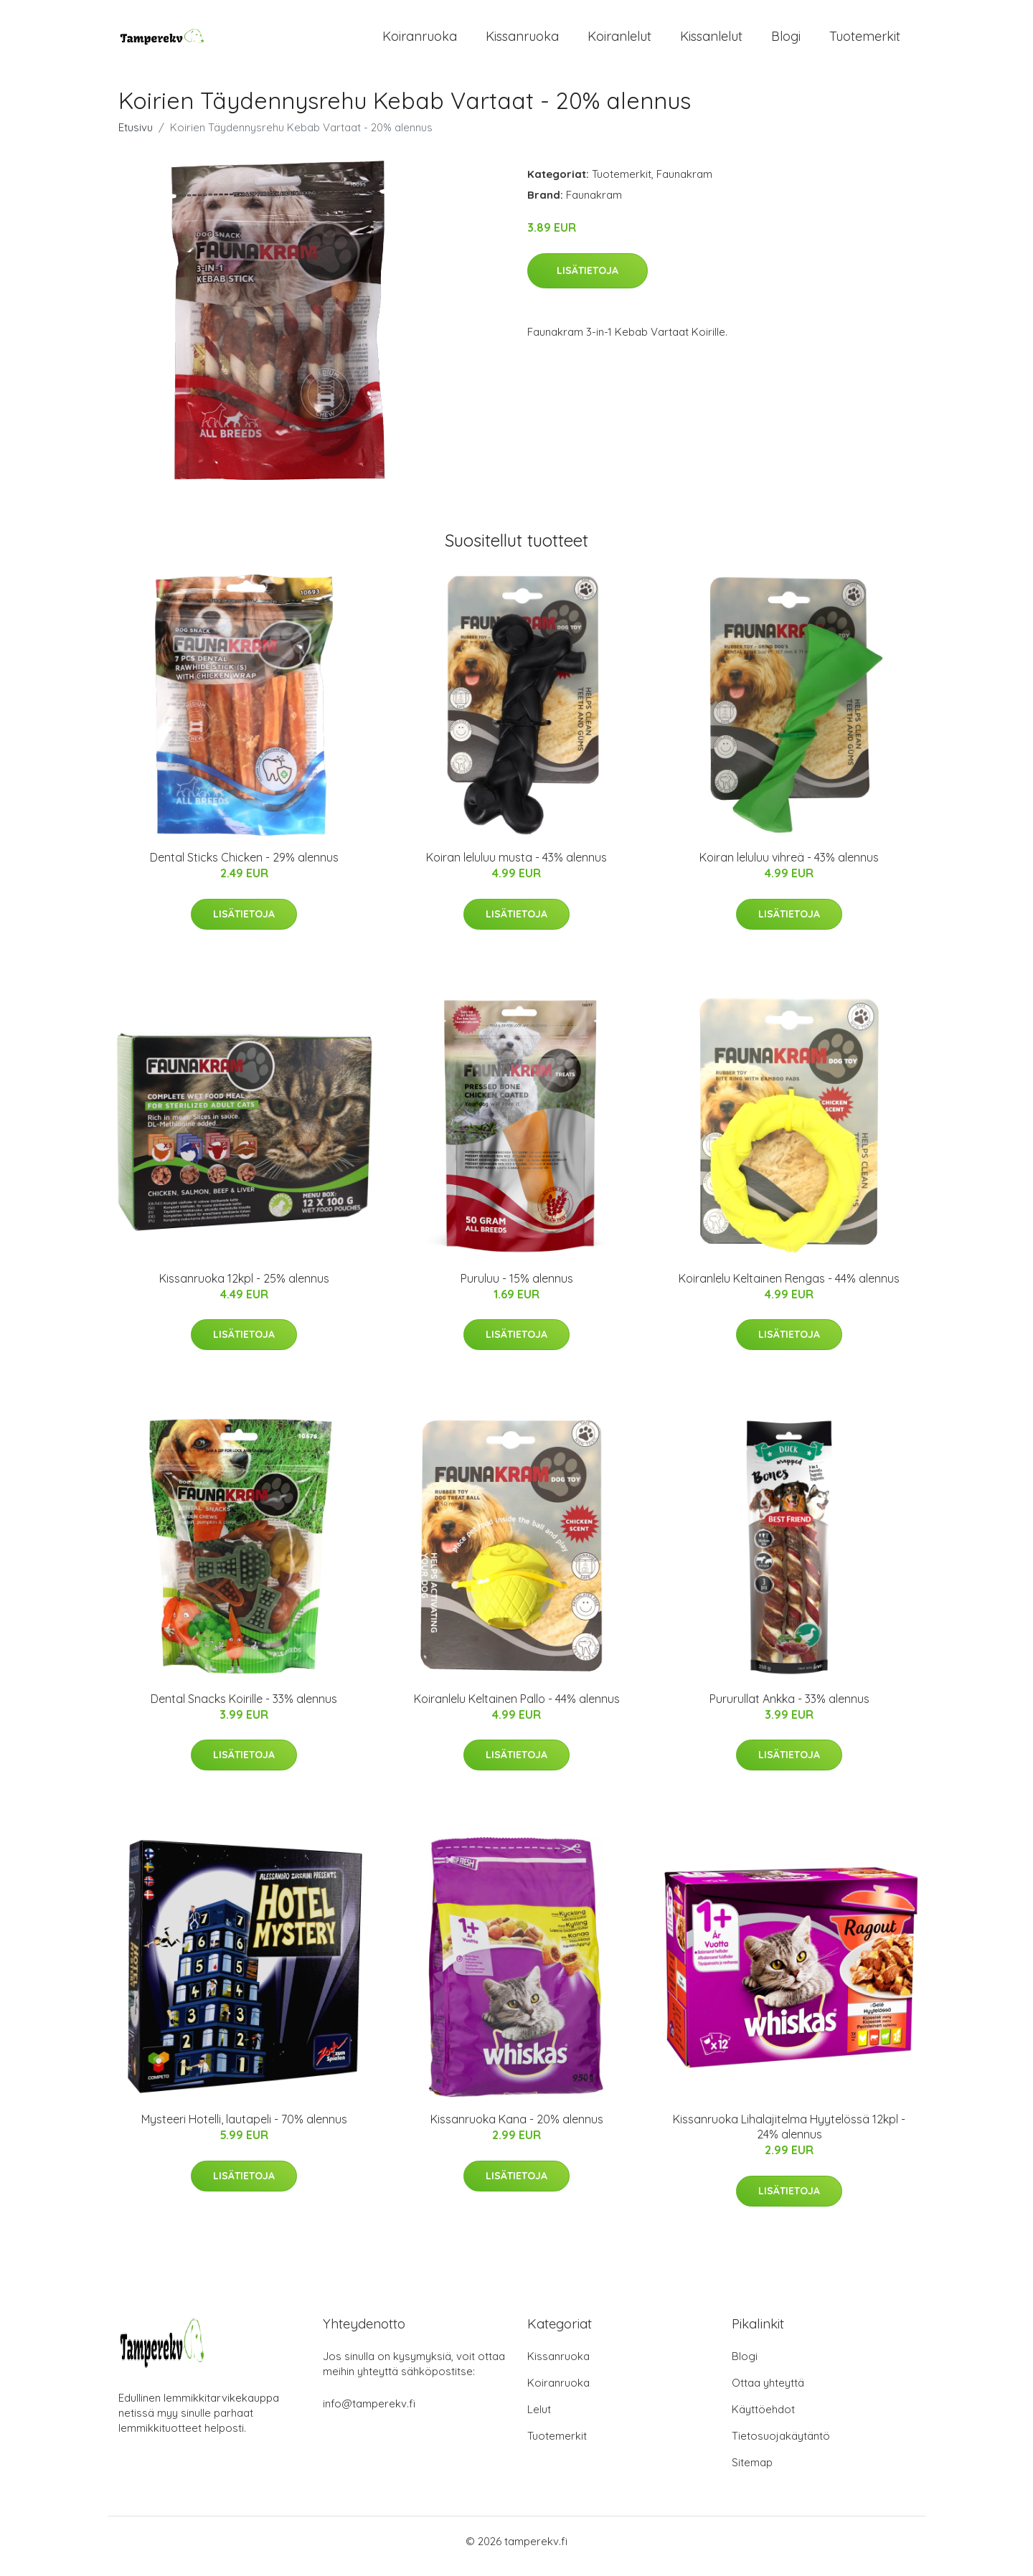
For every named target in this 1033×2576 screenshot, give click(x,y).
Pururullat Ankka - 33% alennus (789, 1709)
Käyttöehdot (763, 2419)
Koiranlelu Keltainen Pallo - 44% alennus (517, 1709)
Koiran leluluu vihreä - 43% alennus (789, 867)
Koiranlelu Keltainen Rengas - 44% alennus (789, 1288)
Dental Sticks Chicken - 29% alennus (244, 867)
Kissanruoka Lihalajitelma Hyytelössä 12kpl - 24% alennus (789, 2136)
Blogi (786, 41)
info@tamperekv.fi (369, 2413)
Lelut (539, 2419)
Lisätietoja (587, 280)
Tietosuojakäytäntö (781, 2446)
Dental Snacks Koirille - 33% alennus (244, 1709)
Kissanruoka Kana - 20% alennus (516, 2129)
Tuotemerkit (864, 41)
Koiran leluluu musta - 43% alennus (516, 867)
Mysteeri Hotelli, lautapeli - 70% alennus (244, 2129)
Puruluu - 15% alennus (517, 1288)
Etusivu (135, 137)
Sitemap (752, 2472)
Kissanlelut (711, 41)
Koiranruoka (419, 41)
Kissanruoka (522, 41)
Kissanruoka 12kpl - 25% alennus (244, 1288)
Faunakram (684, 184)
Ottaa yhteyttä (768, 2393)
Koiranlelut (619, 41)
